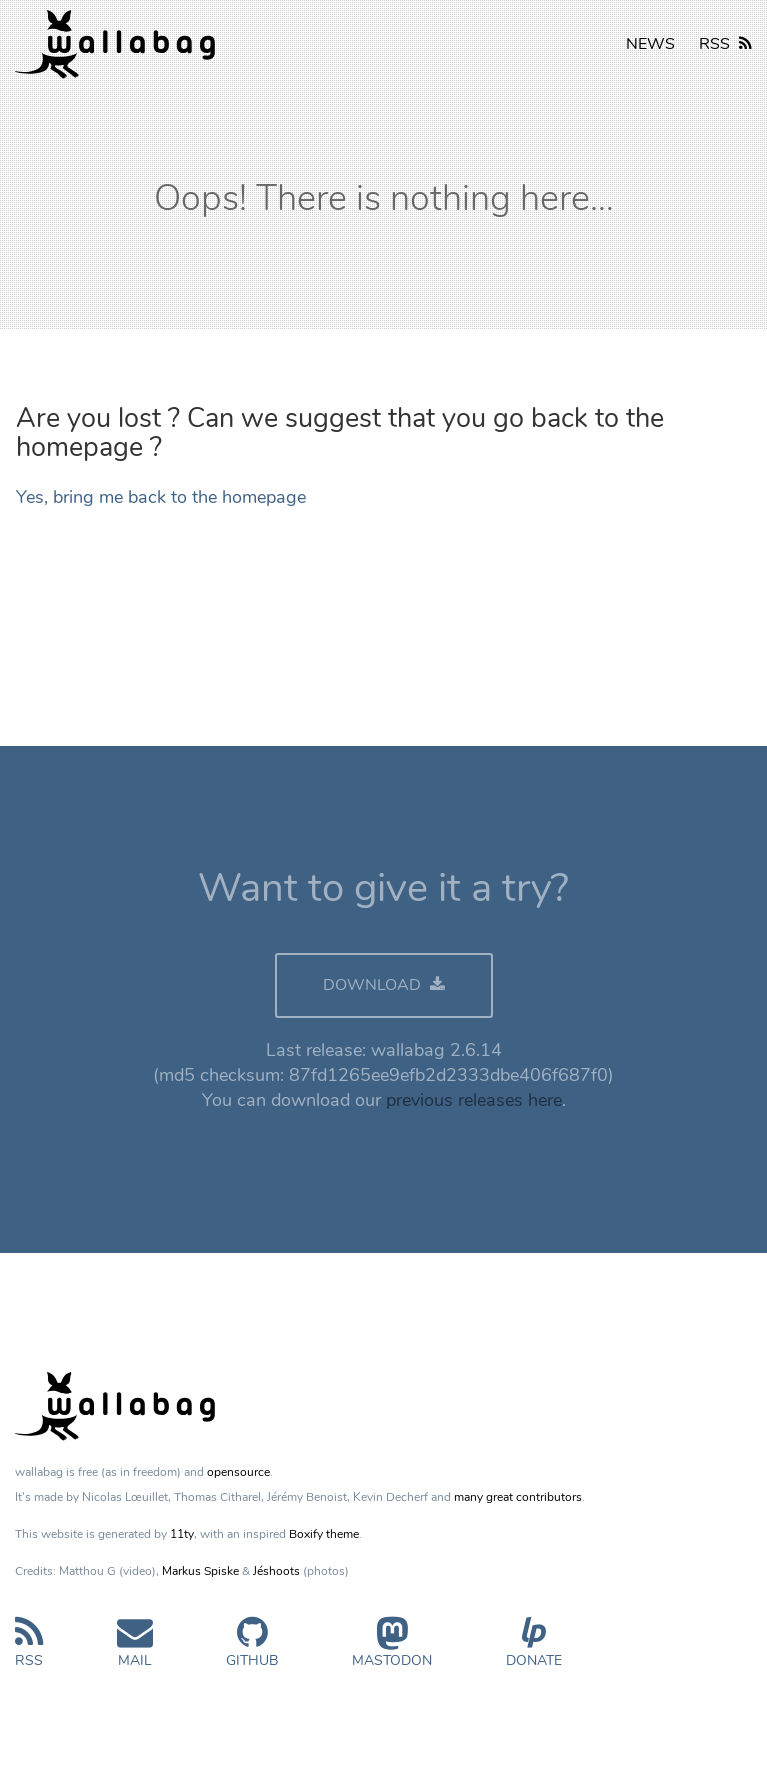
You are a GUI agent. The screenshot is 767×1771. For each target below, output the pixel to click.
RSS (725, 44)
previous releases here (474, 1100)
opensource (238, 1472)
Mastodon (392, 1650)
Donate (534, 1650)
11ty (182, 1534)
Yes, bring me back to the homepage (161, 497)
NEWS (650, 44)
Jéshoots (276, 1571)
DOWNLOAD (384, 985)
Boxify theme (324, 1534)
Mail (135, 1650)
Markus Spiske (200, 1571)
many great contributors (518, 1497)
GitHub (252, 1650)
